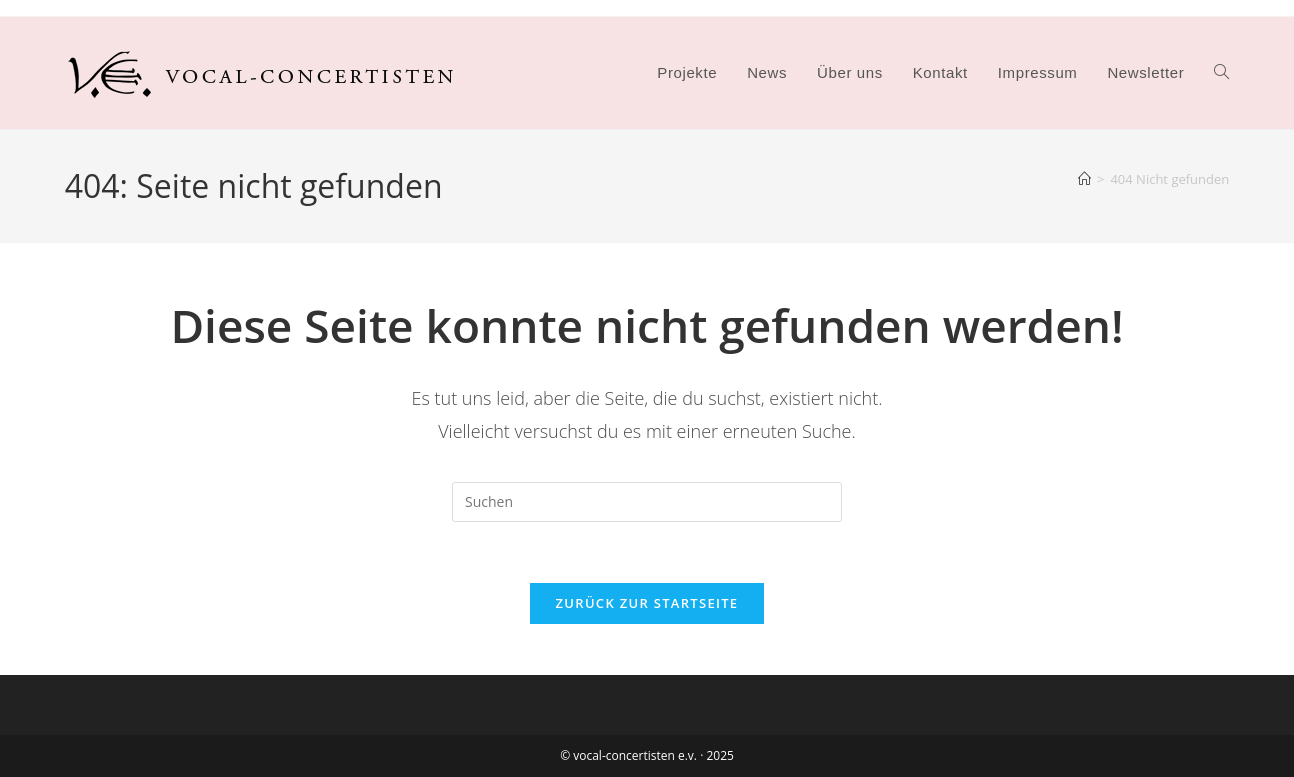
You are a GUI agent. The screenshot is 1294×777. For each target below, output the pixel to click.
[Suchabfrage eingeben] (647, 502)
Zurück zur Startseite (647, 603)
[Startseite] (1084, 179)
